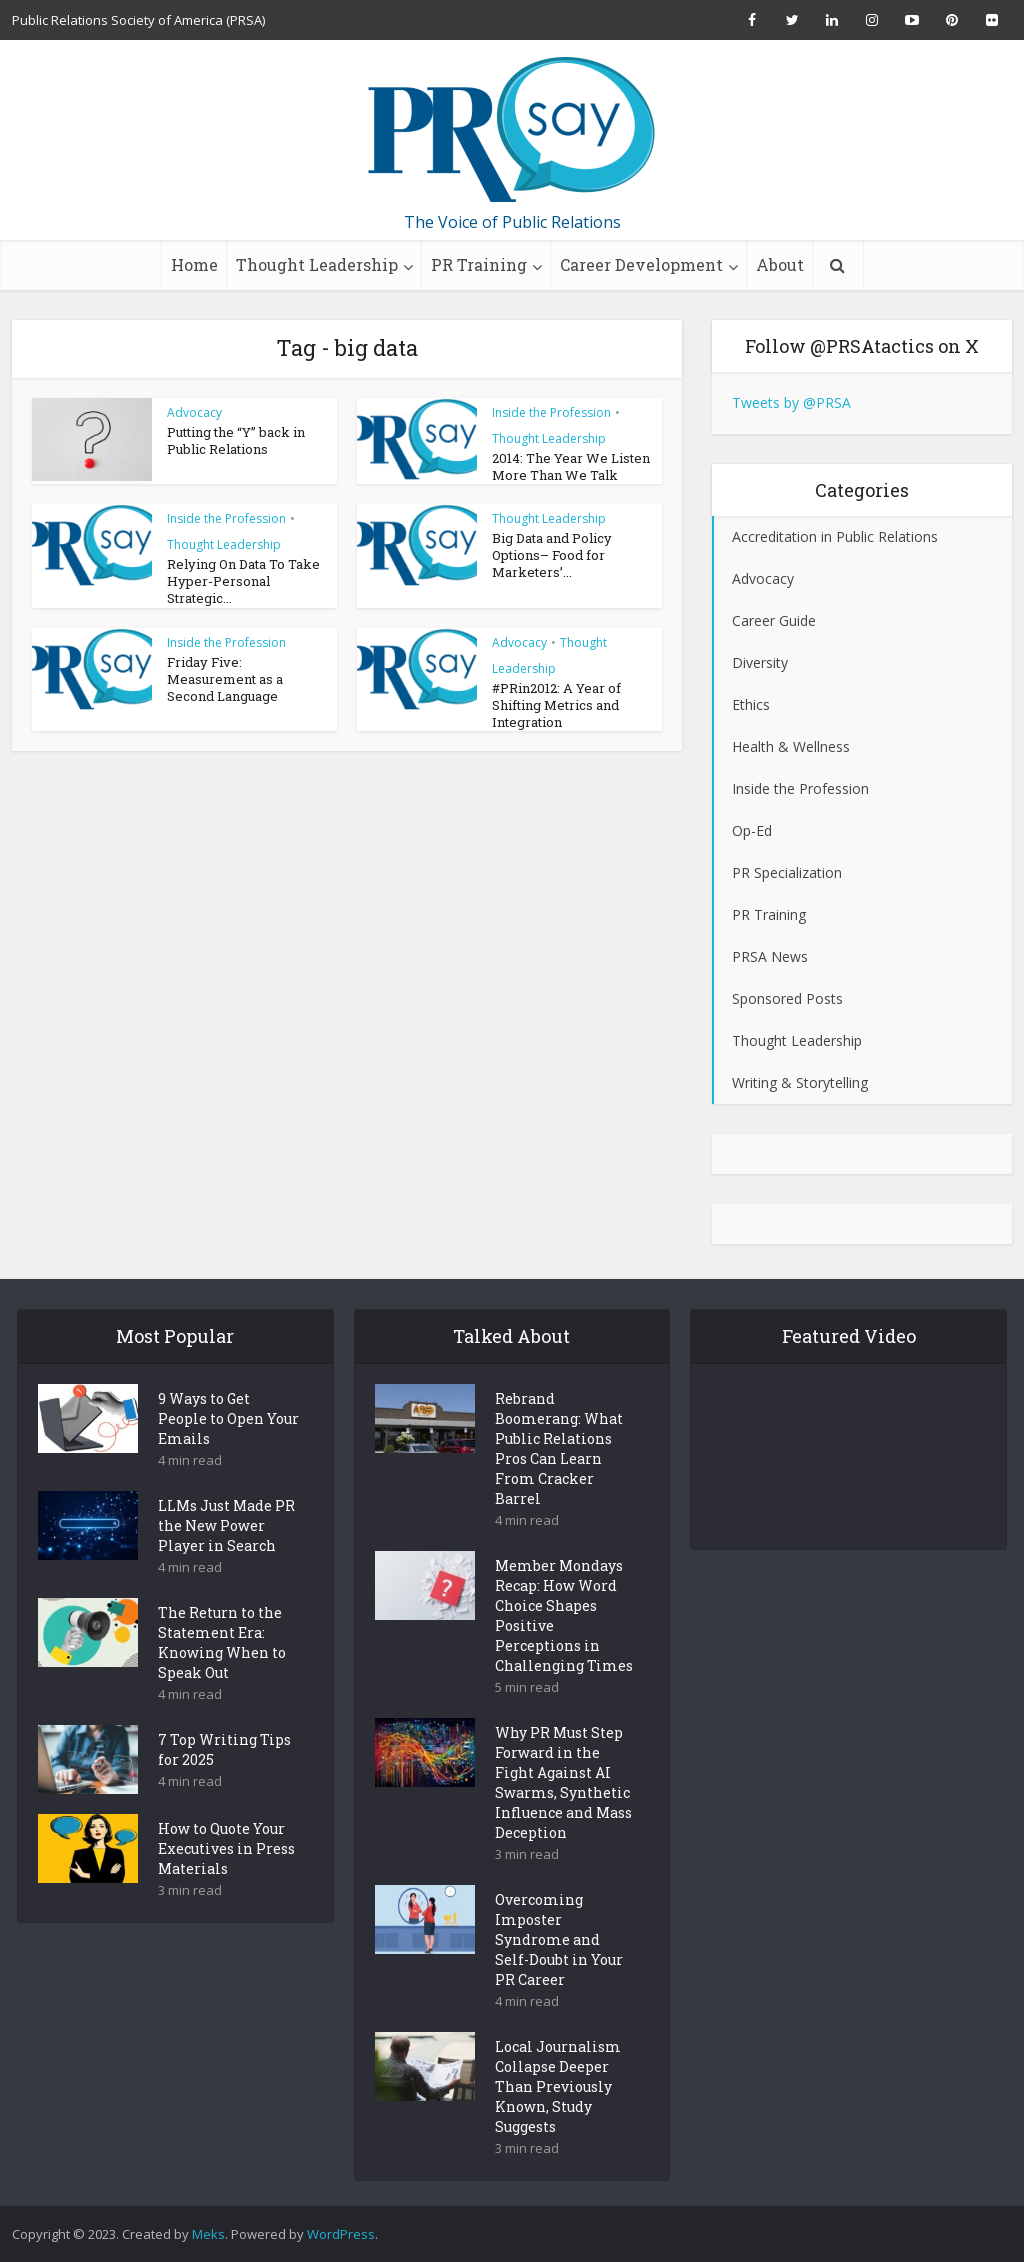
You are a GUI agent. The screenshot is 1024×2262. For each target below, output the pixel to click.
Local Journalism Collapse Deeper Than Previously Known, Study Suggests (558, 2121)
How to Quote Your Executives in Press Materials (226, 1883)
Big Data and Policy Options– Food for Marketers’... (552, 555)
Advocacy (194, 412)
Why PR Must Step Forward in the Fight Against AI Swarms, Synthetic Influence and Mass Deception (563, 1817)
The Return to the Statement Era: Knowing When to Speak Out (222, 1677)
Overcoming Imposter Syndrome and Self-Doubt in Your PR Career (559, 1974)
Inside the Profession (551, 412)
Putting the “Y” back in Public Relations (236, 440)
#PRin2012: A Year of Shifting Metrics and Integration (556, 704)
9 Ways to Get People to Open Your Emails (228, 1453)
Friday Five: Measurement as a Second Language (225, 678)
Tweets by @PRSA (791, 402)
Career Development (641, 264)
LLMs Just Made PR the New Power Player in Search (226, 1560)
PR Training (479, 264)
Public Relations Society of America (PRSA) (138, 20)
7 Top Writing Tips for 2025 (224, 1784)
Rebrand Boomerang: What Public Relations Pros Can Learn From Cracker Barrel (559, 1483)
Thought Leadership (317, 264)
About (780, 264)
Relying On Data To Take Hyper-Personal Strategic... (243, 581)
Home (194, 264)
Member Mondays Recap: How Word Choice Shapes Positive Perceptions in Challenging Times (564, 1650)
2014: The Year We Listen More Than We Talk (571, 466)
